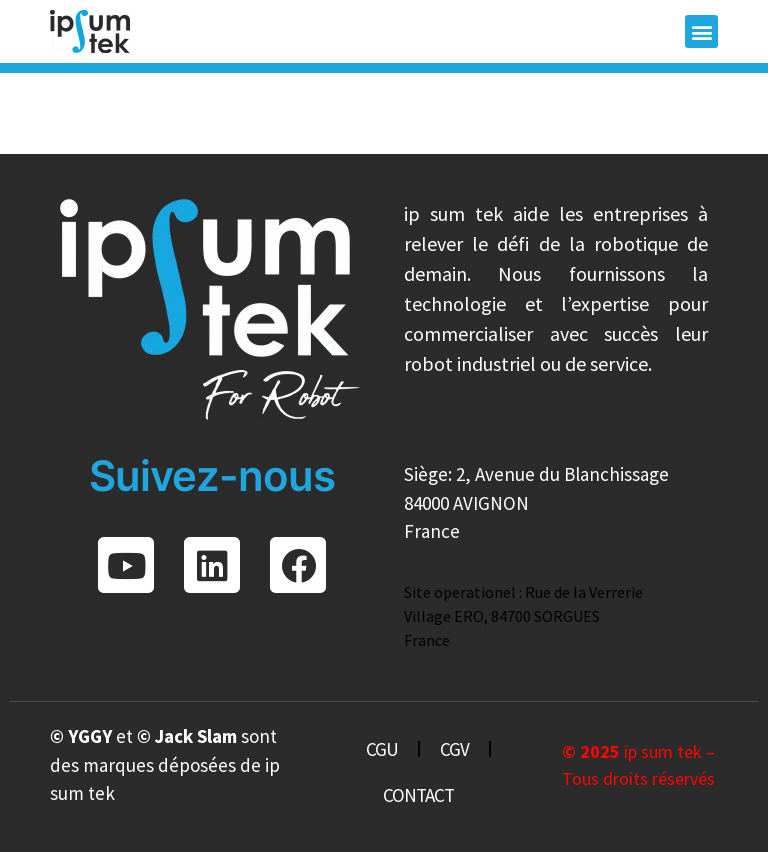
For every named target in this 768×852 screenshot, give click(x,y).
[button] (701, 31)
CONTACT (418, 795)
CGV (454, 749)
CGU (382, 749)
